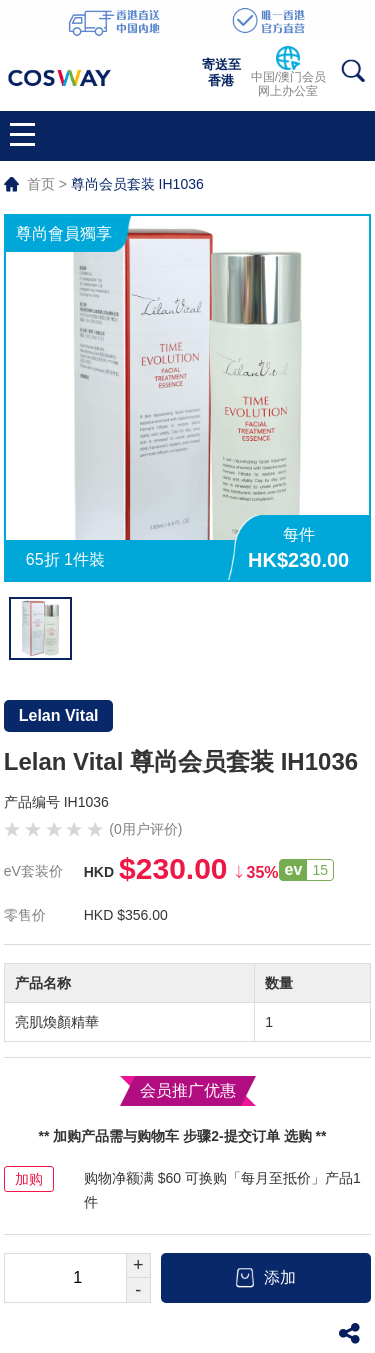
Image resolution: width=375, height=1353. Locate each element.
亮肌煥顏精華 (57, 1022)
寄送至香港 (221, 72)
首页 (41, 184)
